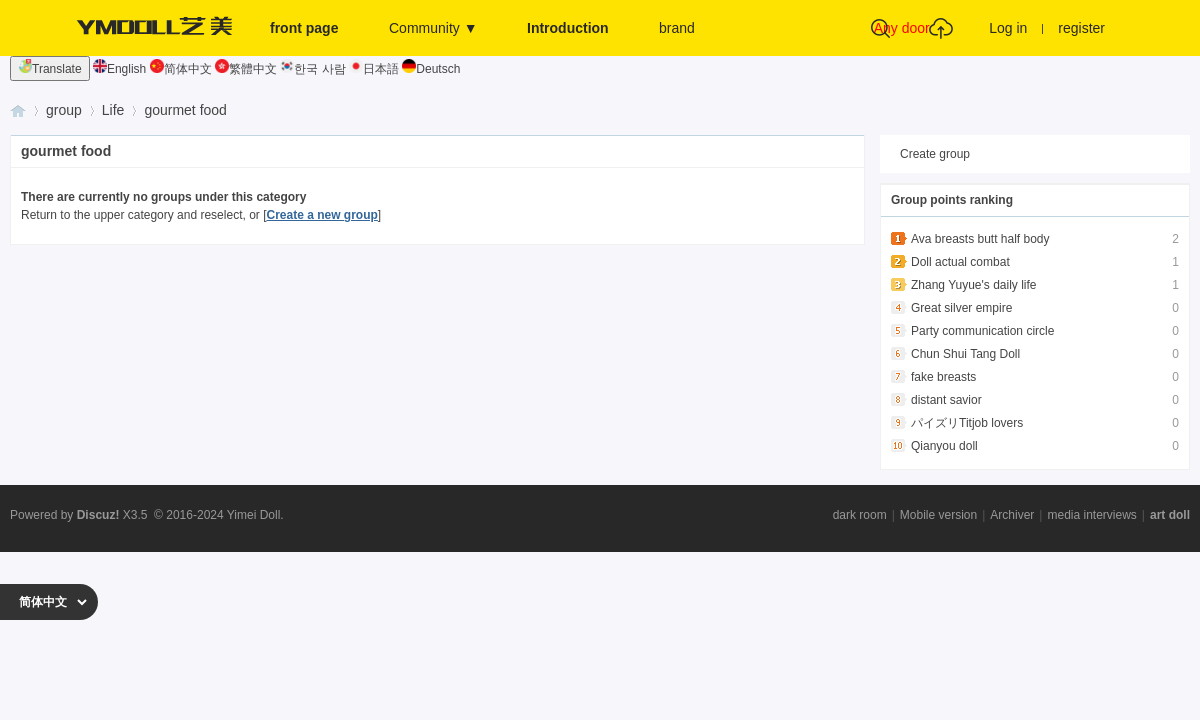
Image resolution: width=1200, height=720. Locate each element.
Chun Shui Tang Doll (965, 354)
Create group (935, 154)
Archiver (1012, 515)
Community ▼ (433, 28)
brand (677, 28)
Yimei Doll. (255, 515)
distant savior (946, 400)
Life (113, 110)
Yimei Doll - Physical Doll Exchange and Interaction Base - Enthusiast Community (18, 110)
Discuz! (98, 515)
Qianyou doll (944, 446)
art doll (1170, 515)
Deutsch (431, 69)
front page (304, 28)
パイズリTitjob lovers (967, 423)
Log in (1008, 28)
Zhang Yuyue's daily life (973, 285)
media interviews (1091, 515)
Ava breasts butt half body (980, 239)
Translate (50, 67)
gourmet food (185, 110)
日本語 (374, 69)
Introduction (568, 28)
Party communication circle (982, 331)
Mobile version (938, 515)
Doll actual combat (960, 262)
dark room (860, 515)
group (64, 110)
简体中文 (181, 69)
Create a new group (321, 215)
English (119, 69)
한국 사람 (312, 69)
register (1081, 28)
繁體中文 (246, 69)
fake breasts (943, 377)
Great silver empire (961, 308)
